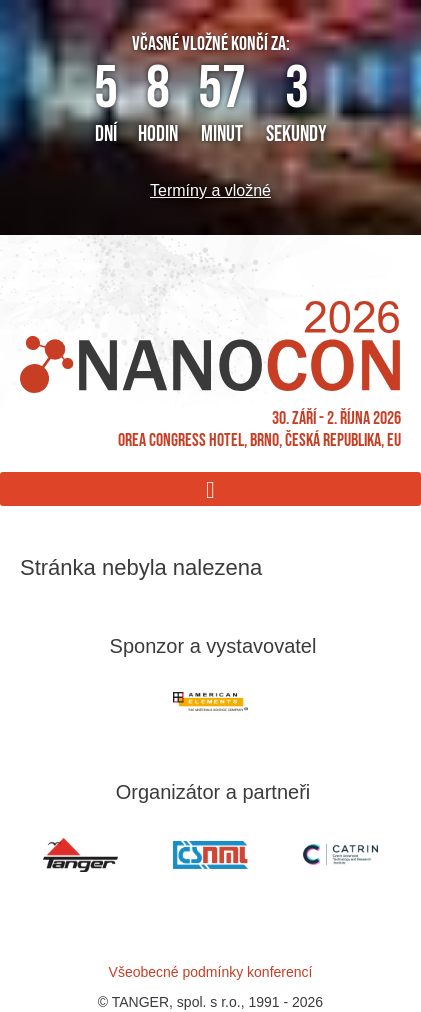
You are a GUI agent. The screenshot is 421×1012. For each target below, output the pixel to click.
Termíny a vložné (210, 190)
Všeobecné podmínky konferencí (211, 972)
